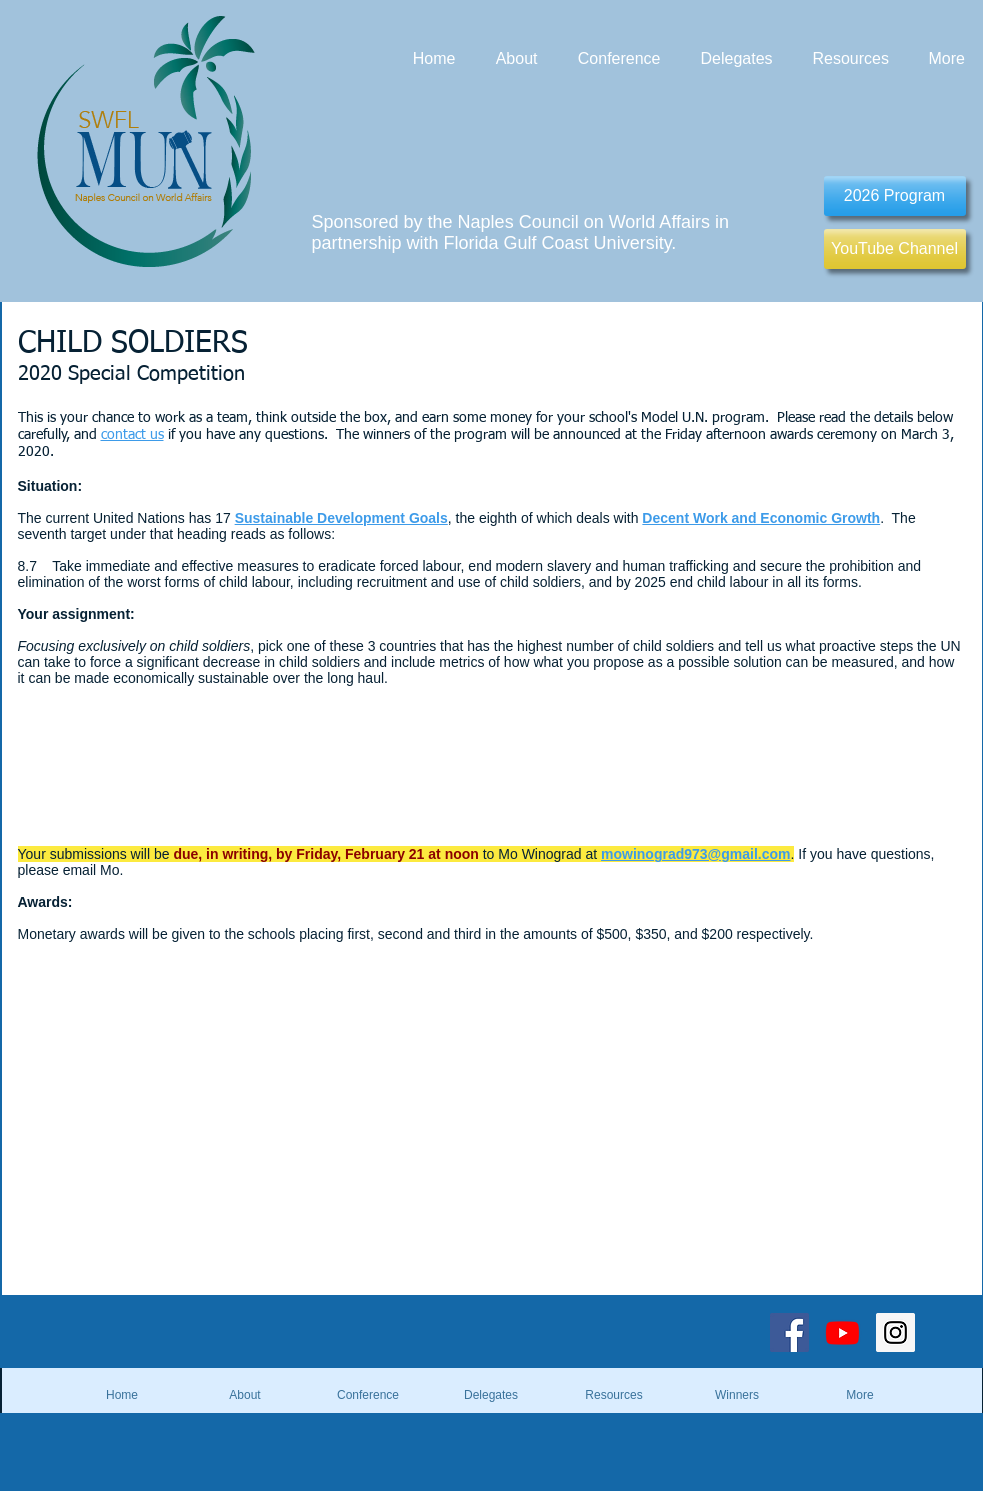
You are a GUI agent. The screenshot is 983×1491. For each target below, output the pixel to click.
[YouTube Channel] (895, 249)
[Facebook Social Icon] (789, 1332)
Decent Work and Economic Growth (761, 518)
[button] (737, 1395)
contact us (132, 435)
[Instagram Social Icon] (895, 1332)
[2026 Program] (895, 196)
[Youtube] (842, 1332)
